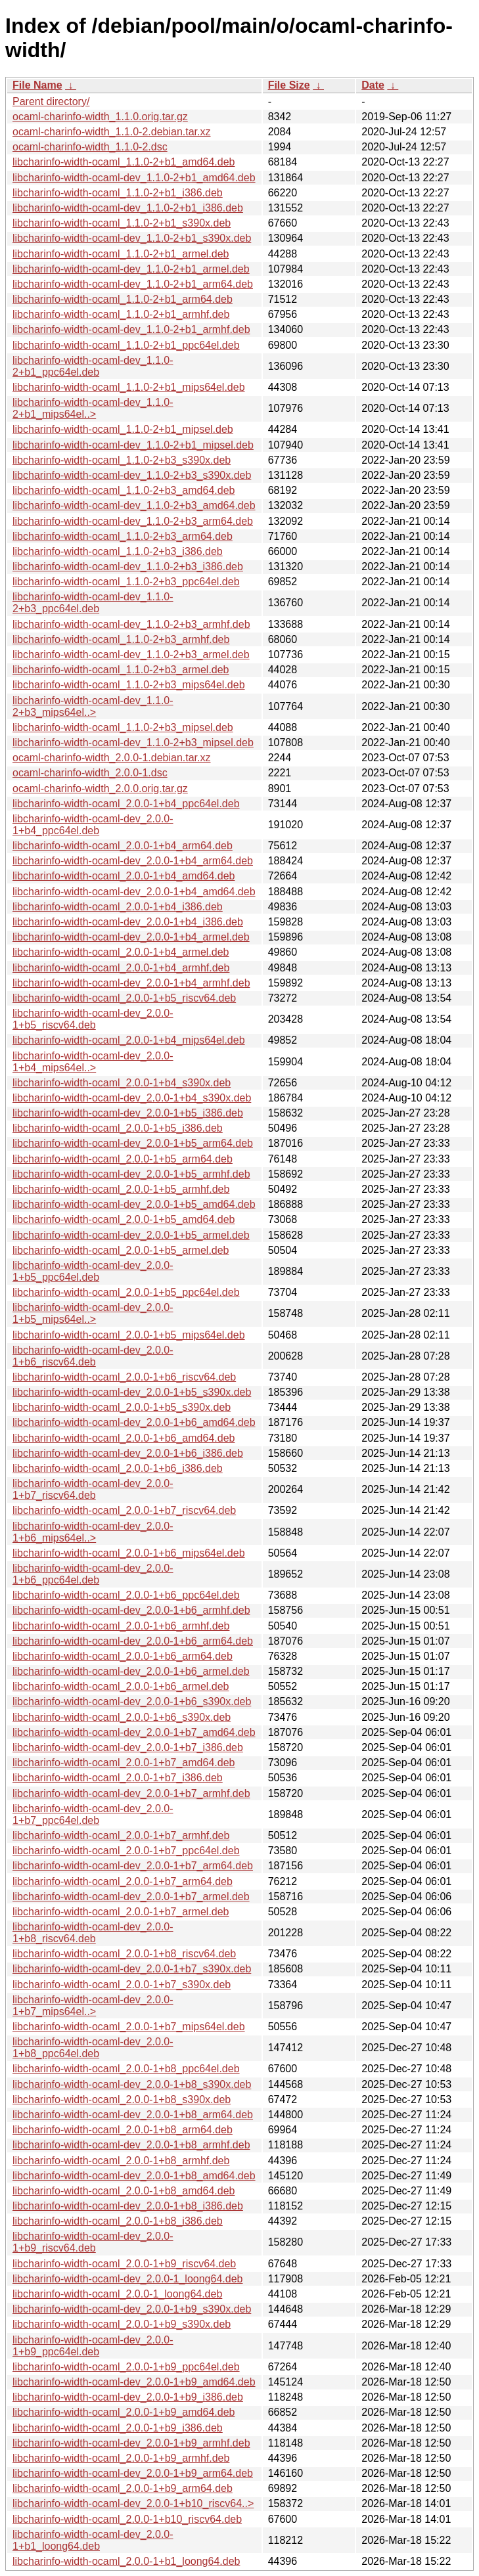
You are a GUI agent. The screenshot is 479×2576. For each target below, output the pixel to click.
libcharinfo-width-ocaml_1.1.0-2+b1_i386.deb (117, 192)
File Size (289, 85)
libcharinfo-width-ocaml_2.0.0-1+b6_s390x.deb (121, 1717)
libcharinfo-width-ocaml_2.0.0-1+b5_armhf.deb (120, 1189)
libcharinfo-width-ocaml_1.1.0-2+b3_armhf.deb (120, 639)
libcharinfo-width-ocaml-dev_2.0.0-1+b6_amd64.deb (134, 1422)
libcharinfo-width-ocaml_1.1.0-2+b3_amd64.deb (123, 490)
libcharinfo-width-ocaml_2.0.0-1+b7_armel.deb (120, 1911)
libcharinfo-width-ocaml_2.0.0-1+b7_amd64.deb (123, 1762)
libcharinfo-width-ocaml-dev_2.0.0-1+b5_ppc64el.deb (92, 1271)
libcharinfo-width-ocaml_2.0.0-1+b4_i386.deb (117, 906)
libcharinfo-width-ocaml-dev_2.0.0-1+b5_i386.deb (127, 1113)
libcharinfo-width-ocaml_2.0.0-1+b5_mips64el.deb (128, 1335)
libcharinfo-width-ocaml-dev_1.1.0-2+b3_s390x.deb (131, 475)
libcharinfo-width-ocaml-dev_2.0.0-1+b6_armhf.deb (131, 1610)
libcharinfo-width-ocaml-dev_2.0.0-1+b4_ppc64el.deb (92, 824)
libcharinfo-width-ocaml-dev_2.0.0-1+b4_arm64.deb (132, 860)
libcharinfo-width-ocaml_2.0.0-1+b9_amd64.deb (123, 2412)
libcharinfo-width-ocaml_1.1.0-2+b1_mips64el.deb (128, 387)
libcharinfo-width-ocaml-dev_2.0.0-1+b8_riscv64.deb (92, 1932)
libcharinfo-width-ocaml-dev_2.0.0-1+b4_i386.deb (127, 921)
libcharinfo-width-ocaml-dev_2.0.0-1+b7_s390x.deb (131, 1968)
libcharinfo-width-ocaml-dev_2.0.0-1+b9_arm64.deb (132, 2473)
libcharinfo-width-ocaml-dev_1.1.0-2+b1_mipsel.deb (133, 445)
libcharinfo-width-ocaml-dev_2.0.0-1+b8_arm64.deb (132, 2114)
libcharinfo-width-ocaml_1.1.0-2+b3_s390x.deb (121, 460)
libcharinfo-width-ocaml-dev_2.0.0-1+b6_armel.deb (131, 1671)
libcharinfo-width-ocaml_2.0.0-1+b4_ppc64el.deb (126, 803)
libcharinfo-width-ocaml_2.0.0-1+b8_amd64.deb (123, 2190)
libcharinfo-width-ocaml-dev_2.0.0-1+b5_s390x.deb (131, 1392)
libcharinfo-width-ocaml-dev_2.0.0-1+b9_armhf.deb (131, 2443)
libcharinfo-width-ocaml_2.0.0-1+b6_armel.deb (120, 1686)
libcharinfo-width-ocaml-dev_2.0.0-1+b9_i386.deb (127, 2397)
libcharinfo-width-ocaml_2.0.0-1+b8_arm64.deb (122, 2129)
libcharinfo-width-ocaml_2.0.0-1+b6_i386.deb (117, 1468)
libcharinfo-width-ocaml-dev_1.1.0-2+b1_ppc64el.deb (92, 366)
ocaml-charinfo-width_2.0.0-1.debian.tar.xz (111, 757)
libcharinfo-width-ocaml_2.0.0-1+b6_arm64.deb (122, 1656)
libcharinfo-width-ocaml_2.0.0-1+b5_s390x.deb (121, 1407)
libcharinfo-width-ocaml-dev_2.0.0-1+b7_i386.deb (127, 1747)
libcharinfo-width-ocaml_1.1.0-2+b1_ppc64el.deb (126, 345)
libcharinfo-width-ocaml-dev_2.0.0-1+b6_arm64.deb (132, 1641)
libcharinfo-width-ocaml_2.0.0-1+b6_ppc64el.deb (126, 1595)
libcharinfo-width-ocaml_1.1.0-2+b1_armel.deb (120, 253)
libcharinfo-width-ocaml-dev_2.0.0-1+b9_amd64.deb (134, 2381)
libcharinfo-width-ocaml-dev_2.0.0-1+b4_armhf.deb (131, 982)
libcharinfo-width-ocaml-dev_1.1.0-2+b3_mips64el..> (92, 706)
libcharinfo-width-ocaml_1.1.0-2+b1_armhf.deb (120, 314)
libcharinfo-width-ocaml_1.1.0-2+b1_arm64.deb (122, 299)
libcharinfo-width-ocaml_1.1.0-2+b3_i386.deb (117, 551)
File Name (37, 85)
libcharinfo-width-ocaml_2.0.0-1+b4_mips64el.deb (128, 1040)
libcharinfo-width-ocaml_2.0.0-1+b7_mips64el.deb (128, 2026)
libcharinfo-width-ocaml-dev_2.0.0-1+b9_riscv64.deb (92, 2242)
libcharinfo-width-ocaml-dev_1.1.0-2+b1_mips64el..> (92, 408)
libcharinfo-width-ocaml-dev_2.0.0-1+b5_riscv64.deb (92, 1019)
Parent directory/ (50, 101)
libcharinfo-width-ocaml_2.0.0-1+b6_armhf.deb (120, 1626)
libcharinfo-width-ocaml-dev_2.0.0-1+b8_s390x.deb (131, 2084)
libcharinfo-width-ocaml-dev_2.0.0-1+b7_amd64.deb (134, 1732)
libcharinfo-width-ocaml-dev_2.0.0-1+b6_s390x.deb (131, 1701)
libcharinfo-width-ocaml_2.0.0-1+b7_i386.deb (117, 1777)
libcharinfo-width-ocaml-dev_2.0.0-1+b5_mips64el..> (92, 1313)
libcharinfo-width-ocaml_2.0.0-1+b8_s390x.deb (121, 2099)
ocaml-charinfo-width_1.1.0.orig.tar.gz (100, 116)
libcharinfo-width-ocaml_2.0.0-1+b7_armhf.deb (120, 1835)
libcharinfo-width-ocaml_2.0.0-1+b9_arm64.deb (122, 2488)
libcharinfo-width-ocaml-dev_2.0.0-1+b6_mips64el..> (92, 1532)
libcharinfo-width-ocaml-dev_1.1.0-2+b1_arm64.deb (132, 284)
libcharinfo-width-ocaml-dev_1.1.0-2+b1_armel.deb (131, 269)
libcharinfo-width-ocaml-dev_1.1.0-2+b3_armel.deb (131, 654)
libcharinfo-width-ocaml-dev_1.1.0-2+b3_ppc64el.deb (92, 602)
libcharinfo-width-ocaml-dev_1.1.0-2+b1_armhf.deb (131, 329)
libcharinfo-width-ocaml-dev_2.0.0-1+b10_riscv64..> (133, 2503)
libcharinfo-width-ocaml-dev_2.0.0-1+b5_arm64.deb (132, 1143)
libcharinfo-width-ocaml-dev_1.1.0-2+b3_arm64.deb (132, 521)
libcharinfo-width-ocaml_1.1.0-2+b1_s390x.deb (121, 223)
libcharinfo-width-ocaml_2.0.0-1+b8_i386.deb (117, 2221)
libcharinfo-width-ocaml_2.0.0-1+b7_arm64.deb (122, 1881)
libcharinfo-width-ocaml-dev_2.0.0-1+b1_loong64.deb (92, 2540)
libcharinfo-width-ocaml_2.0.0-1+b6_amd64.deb (123, 1438)
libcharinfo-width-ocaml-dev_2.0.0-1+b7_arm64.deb (132, 1865)
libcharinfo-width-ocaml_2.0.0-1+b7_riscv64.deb (124, 1510)
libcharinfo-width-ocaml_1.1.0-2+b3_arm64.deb (122, 536)
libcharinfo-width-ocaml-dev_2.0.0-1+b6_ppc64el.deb (92, 1574)
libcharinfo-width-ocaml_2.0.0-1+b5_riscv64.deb (124, 998)
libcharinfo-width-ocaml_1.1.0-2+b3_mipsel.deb (122, 727)
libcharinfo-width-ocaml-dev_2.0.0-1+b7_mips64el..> (92, 2005)
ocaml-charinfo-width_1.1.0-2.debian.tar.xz (111, 131)
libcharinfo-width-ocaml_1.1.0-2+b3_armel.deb (120, 669)
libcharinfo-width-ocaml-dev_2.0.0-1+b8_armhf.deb (131, 2144)
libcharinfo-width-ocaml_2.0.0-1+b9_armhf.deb (120, 2458)
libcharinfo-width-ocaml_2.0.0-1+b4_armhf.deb (120, 967)
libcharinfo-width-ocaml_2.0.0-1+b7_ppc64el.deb (126, 1850)
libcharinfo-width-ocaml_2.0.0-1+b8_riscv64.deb (124, 1953)
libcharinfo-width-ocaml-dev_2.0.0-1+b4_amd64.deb (134, 891)
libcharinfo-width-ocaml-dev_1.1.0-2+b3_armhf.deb (131, 624)
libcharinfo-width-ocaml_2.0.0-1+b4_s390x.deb (121, 1082)
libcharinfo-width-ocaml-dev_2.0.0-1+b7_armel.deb (131, 1896)
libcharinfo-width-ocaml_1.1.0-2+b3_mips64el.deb (128, 684)
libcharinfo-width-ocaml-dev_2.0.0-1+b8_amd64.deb (134, 2175)
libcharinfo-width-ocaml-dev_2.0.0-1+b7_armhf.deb (131, 1793)
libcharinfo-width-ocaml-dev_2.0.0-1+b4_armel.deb (131, 937)
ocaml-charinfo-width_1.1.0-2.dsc (90, 146)
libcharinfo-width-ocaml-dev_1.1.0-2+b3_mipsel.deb (133, 742)
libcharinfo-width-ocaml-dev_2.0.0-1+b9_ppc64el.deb (92, 2345)
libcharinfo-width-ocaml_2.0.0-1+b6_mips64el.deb (128, 1553)
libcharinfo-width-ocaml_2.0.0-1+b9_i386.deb (117, 2427)
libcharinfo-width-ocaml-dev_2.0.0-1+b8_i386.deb (127, 2205)
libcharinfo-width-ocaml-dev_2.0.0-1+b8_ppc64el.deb (92, 2047)
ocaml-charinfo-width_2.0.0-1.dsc (90, 772)
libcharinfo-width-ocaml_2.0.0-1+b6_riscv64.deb (124, 1377)
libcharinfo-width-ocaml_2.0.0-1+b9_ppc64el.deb (126, 2366)
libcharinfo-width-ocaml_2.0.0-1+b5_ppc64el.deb (126, 1292)
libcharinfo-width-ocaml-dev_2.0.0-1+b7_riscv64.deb (92, 1489)
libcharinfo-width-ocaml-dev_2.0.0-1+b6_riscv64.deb (92, 1355)
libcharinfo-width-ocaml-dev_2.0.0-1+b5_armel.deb (131, 1235)
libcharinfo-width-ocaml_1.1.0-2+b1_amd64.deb (123, 161)
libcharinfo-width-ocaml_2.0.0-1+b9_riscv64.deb (124, 2263)
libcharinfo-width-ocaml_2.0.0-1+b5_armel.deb (120, 1250)
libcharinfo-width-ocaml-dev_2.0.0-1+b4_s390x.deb (131, 1097)
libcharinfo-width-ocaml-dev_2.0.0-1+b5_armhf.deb (131, 1174)
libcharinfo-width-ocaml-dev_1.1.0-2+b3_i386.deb (127, 566)
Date (372, 85)
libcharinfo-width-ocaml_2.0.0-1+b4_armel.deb (120, 952)
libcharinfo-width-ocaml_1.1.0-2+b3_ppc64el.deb (126, 581)
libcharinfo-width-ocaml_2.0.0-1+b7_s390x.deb (121, 1984)
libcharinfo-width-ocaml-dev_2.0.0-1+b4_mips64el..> (92, 1061)
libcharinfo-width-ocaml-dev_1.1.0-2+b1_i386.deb (127, 207)
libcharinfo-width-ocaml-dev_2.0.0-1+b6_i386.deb (127, 1453)
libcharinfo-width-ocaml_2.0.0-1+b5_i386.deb (117, 1128)
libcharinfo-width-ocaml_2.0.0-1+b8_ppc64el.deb (126, 2068)
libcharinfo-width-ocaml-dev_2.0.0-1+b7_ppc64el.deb (92, 1814)
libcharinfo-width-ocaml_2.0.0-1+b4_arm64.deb (122, 845)
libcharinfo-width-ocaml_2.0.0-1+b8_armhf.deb (120, 2160)
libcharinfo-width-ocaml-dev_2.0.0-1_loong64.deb (127, 2278)
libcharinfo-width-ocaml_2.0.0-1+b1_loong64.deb (126, 2561)
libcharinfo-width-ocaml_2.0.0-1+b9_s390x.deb (121, 2324)
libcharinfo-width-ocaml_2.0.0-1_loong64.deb (117, 2293)
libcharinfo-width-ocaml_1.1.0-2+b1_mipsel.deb (122, 429)
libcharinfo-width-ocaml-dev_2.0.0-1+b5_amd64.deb (134, 1204)
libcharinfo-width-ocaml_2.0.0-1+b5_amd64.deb (123, 1219)
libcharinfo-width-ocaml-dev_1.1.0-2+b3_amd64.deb (134, 505)
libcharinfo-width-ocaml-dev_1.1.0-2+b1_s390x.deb (131, 238)
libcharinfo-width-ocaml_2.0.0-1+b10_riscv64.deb (127, 2519)
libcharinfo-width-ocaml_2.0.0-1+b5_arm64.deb (122, 1159)
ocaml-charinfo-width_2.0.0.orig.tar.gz (100, 788)
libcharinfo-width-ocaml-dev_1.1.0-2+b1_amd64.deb (134, 177)
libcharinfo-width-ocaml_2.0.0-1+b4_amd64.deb (123, 875)
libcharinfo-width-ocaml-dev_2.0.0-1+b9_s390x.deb (131, 2309)
